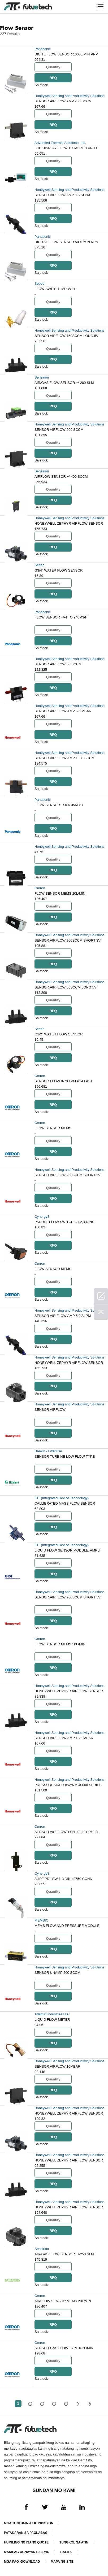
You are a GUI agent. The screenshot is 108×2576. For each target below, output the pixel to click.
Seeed (39, 284)
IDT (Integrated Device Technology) (61, 1498)
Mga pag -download (22, 2561)
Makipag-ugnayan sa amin (26, 2552)
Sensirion (41, 377)
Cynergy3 (41, 1217)
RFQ (53, 78)
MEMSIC (41, 1920)
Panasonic (42, 49)
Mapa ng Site (62, 2561)
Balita (66, 2552)
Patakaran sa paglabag (25, 2533)
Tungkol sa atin (73, 2542)
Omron (39, 888)
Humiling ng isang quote (26, 2542)
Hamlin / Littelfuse (48, 1451)
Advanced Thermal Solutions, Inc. (60, 143)
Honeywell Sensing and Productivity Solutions (69, 96)
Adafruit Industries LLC (52, 2014)
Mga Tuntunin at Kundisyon (28, 2523)
